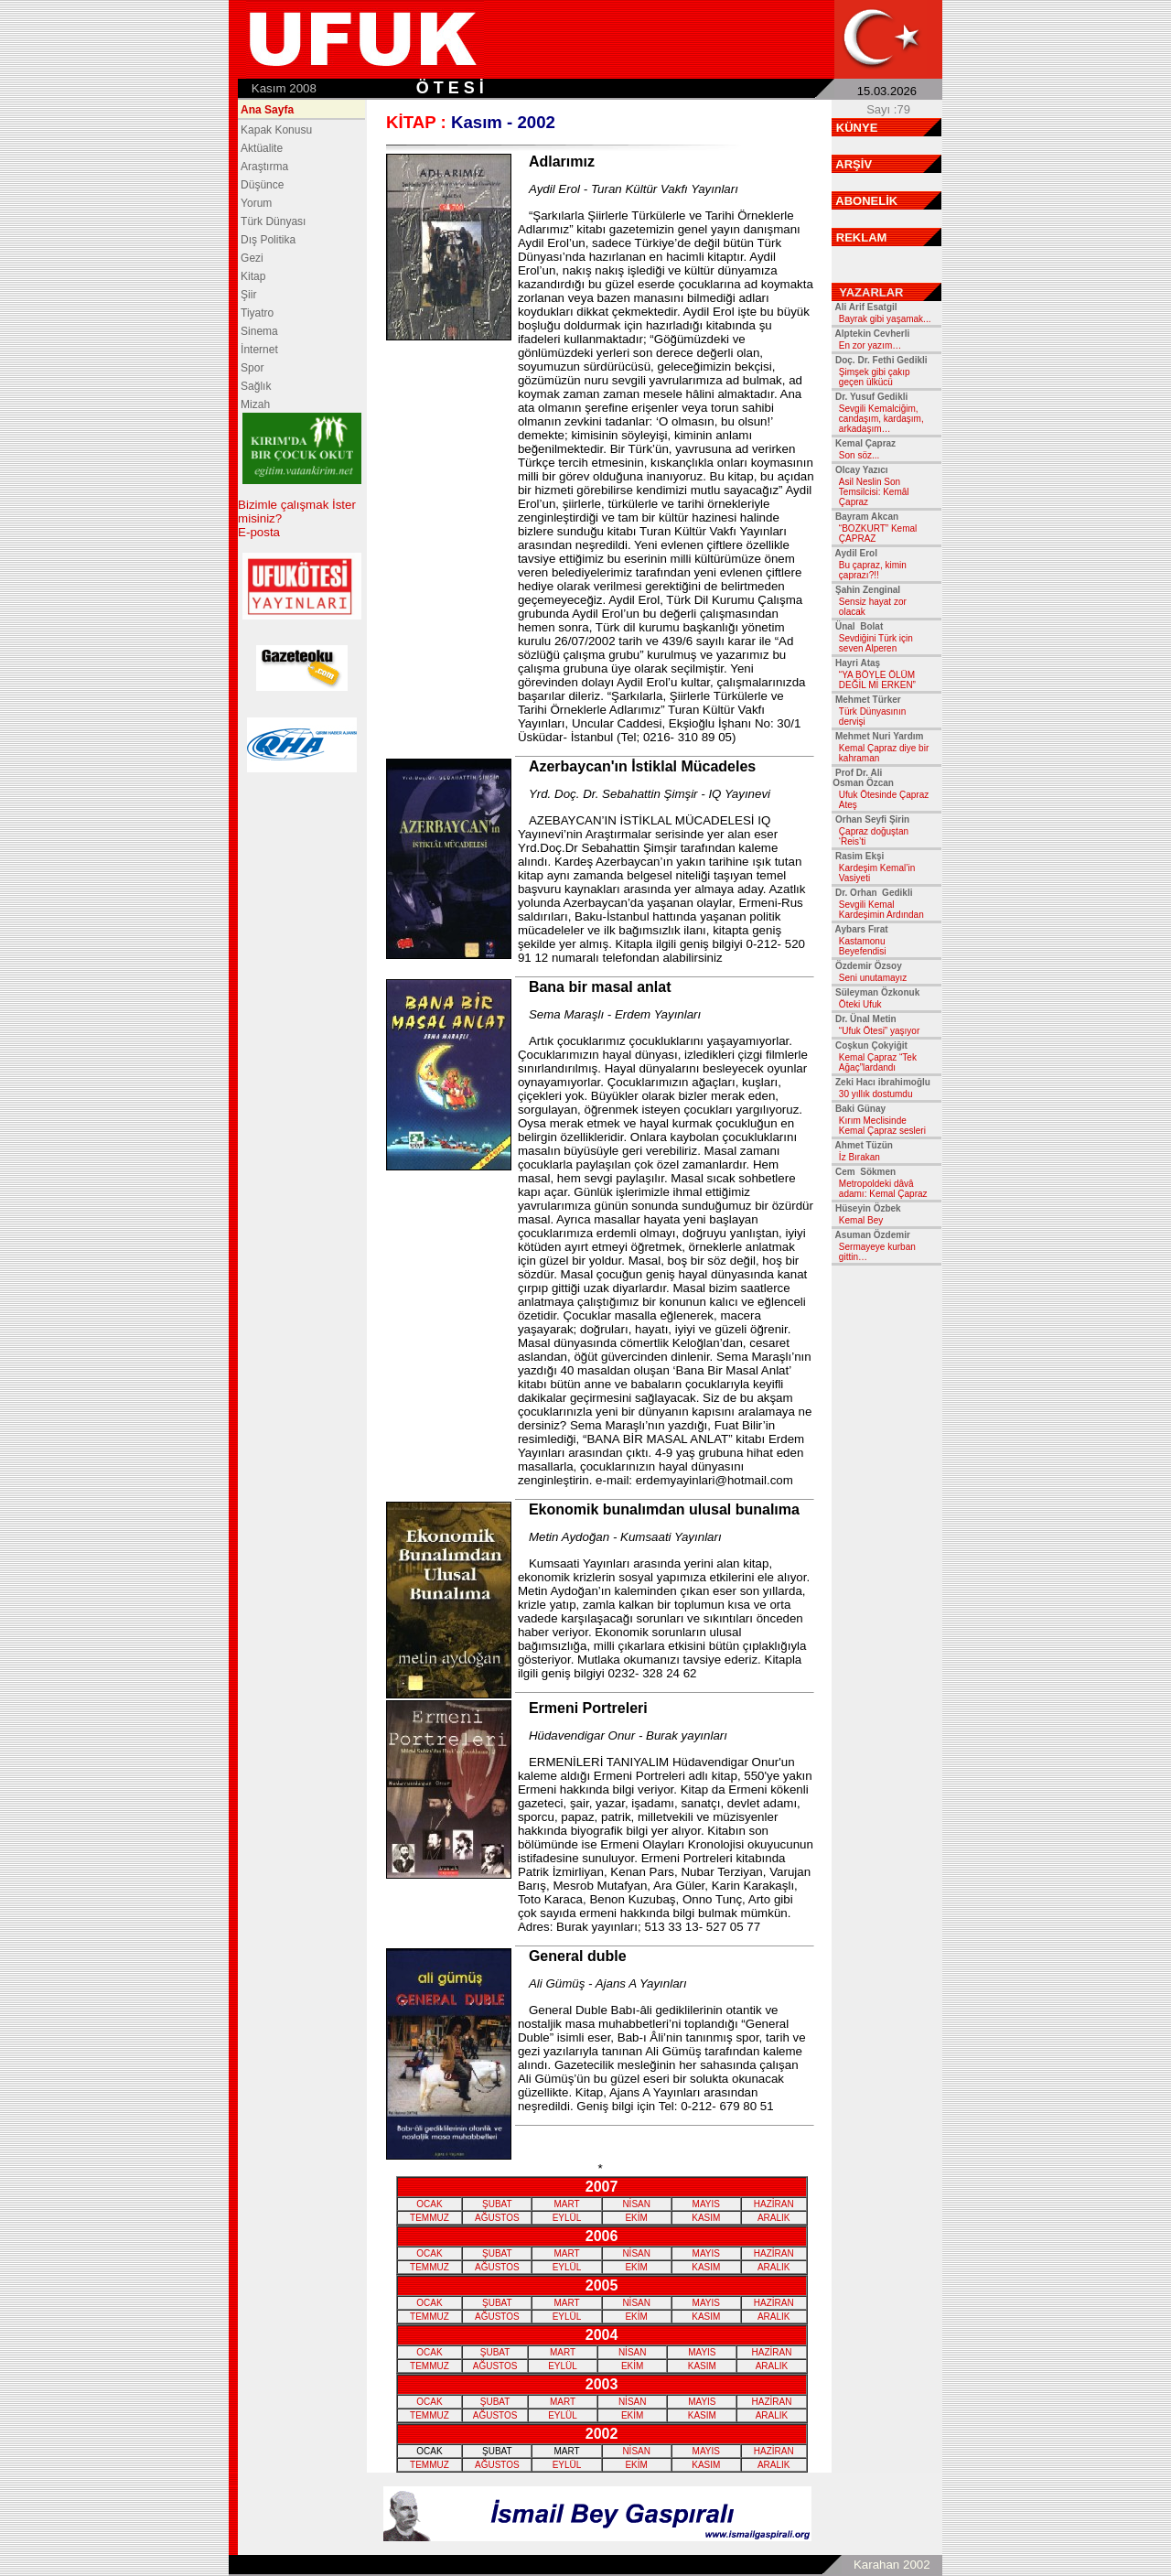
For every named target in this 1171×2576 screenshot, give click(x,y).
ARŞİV (853, 164)
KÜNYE (857, 128)
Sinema (259, 331)
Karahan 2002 (892, 2564)
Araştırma (264, 166)
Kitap (253, 276)
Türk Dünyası (273, 221)
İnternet (259, 349)
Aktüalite (262, 148)
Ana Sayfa (267, 109)
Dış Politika (268, 239)
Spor (252, 367)
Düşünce (262, 184)
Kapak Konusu (276, 130)
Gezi (252, 258)
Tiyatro (257, 313)
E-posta (259, 532)
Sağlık (256, 386)
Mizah (255, 404)
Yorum (256, 203)
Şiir (248, 294)
